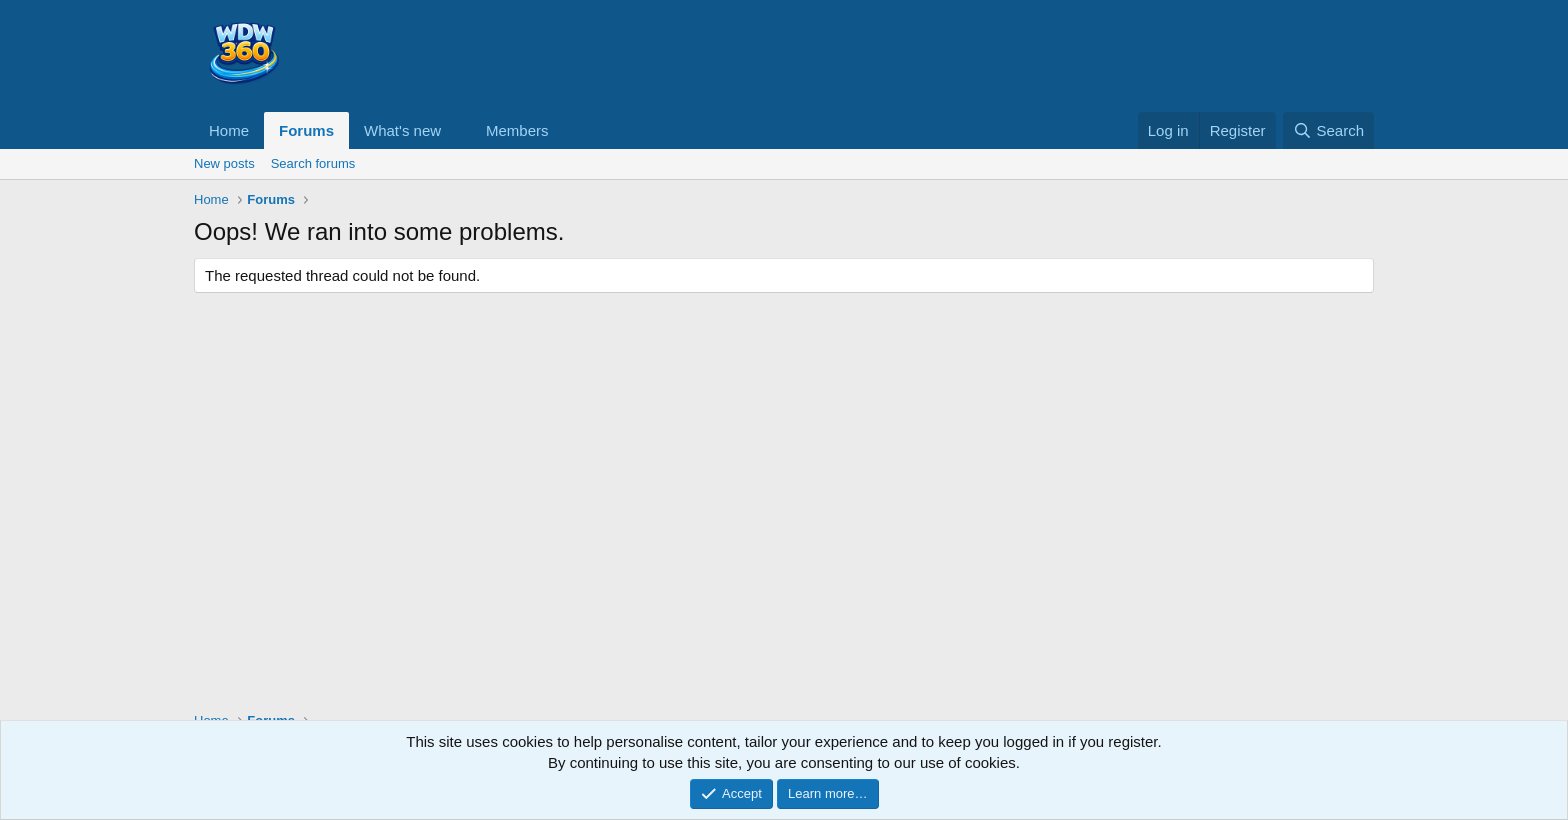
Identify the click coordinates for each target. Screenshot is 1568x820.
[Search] (1328, 130)
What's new (402, 130)
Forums (306, 130)
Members (517, 130)
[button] (457, 130)
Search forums (313, 163)
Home (229, 130)
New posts (224, 163)
